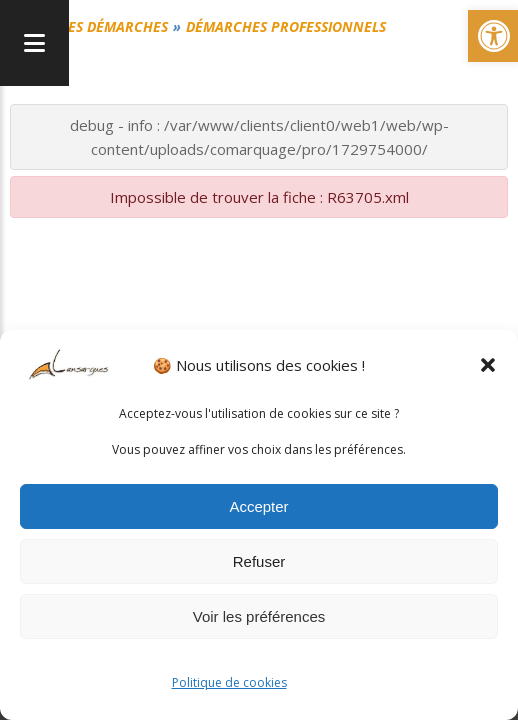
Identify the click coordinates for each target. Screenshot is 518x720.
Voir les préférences (259, 616)
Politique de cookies (229, 682)
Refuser (259, 561)
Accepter (258, 506)
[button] (488, 365)
